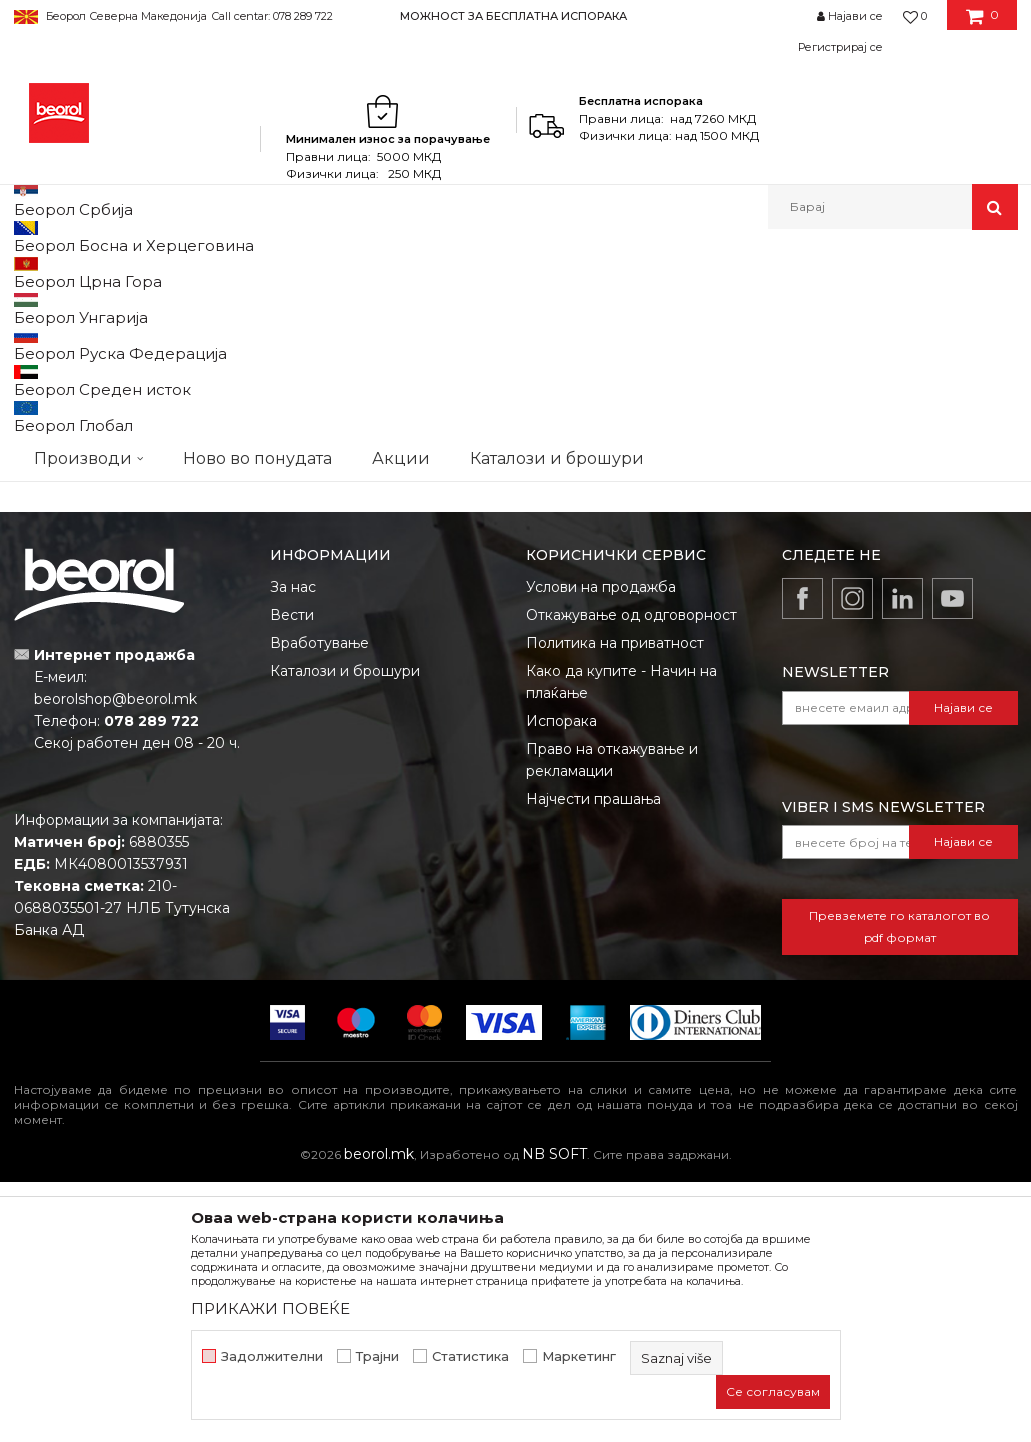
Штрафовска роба (340, 272)
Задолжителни (272, 1356)
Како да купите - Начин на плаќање (621, 942)
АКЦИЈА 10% (71, 415)
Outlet (53, 391)
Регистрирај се (840, 47)
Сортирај (541, 338)
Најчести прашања (593, 1059)
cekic (49, 439)
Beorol (32, 272)
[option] (515, 15)
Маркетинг (579, 1356)
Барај (126, 591)
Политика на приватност (615, 903)
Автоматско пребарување (400, 338)
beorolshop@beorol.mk (115, 959)
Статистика (470, 1356)
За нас (293, 847)
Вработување (319, 903)
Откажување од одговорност (631, 875)
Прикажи (783, 338)
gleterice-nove (79, 463)
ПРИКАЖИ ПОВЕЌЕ (270, 1308)
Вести (292, 875)
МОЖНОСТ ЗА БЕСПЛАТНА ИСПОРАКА (513, 16)
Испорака (561, 981)
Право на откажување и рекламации (612, 1020)
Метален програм (209, 272)
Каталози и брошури (345, 931)
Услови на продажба (601, 847)
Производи (101, 272)
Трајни (377, 1356)
